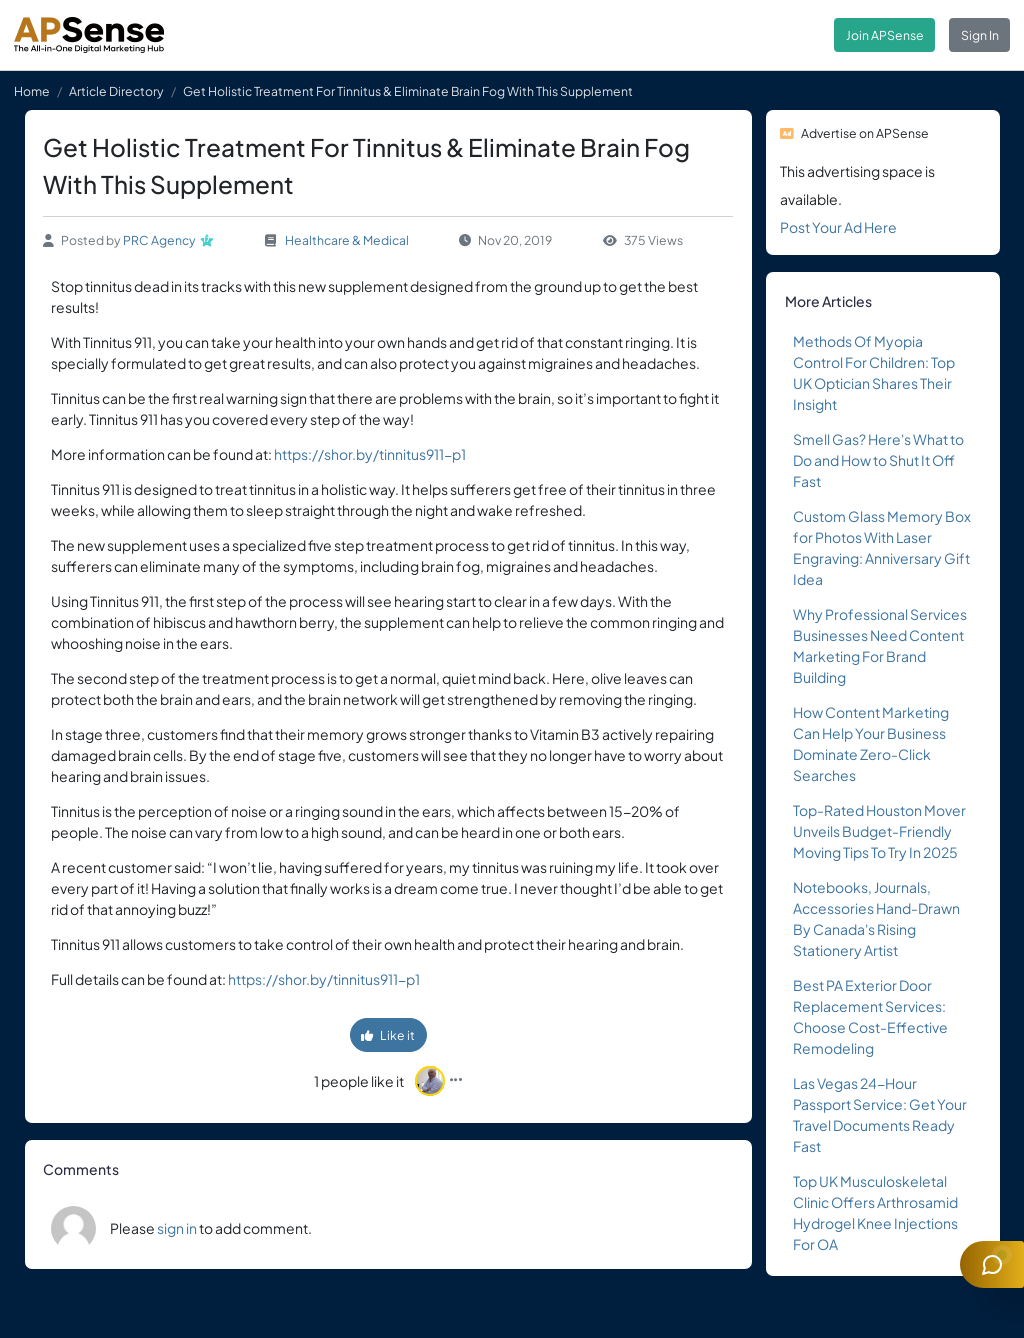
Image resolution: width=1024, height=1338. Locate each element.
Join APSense (885, 35)
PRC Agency (159, 240)
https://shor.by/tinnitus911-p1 (370, 454)
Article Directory (116, 91)
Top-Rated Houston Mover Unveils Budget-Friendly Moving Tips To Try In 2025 (879, 831)
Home (32, 91)
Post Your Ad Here (838, 227)
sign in (177, 1228)
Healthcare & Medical (347, 240)
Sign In (980, 35)
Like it (388, 1035)
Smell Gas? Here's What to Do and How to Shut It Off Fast (878, 460)
